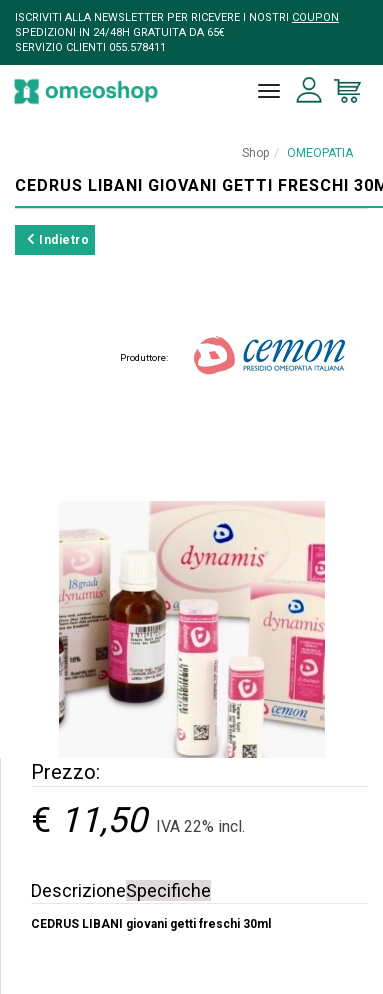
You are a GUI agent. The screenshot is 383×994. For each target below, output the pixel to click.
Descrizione (78, 890)
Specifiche (168, 890)
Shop (255, 153)
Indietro (58, 240)
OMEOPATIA (320, 153)
